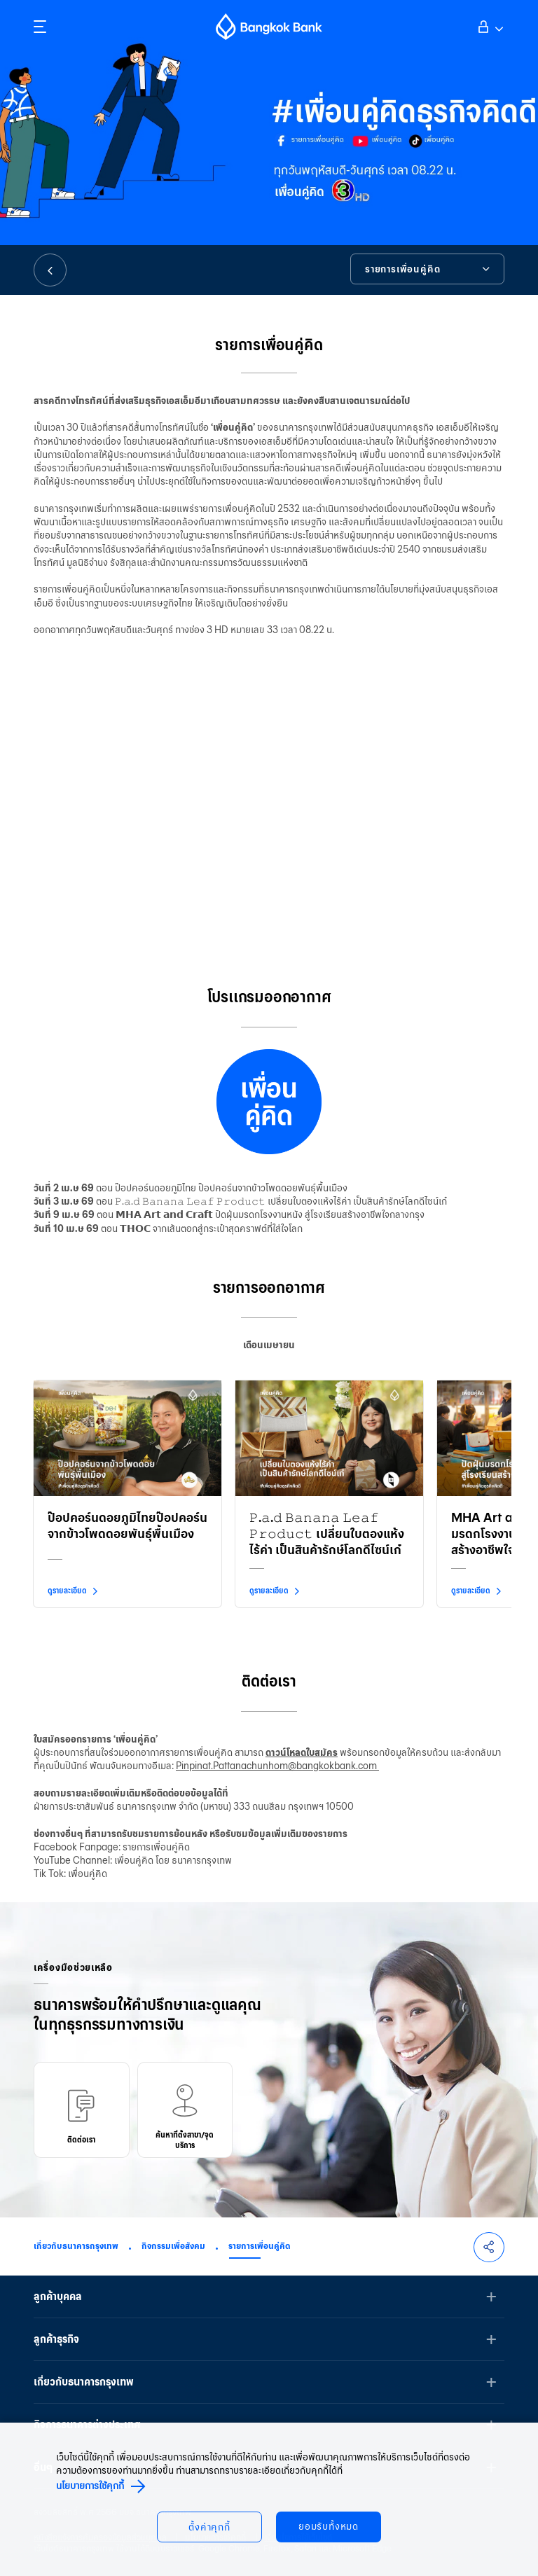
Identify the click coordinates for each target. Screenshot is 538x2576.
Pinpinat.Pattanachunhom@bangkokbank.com (277, 1766)
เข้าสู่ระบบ (488, 25)
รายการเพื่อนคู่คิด (259, 2246)
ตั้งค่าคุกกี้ (209, 2527)
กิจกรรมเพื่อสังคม (173, 2246)
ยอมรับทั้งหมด (328, 2527)
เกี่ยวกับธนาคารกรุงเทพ (76, 2246)
